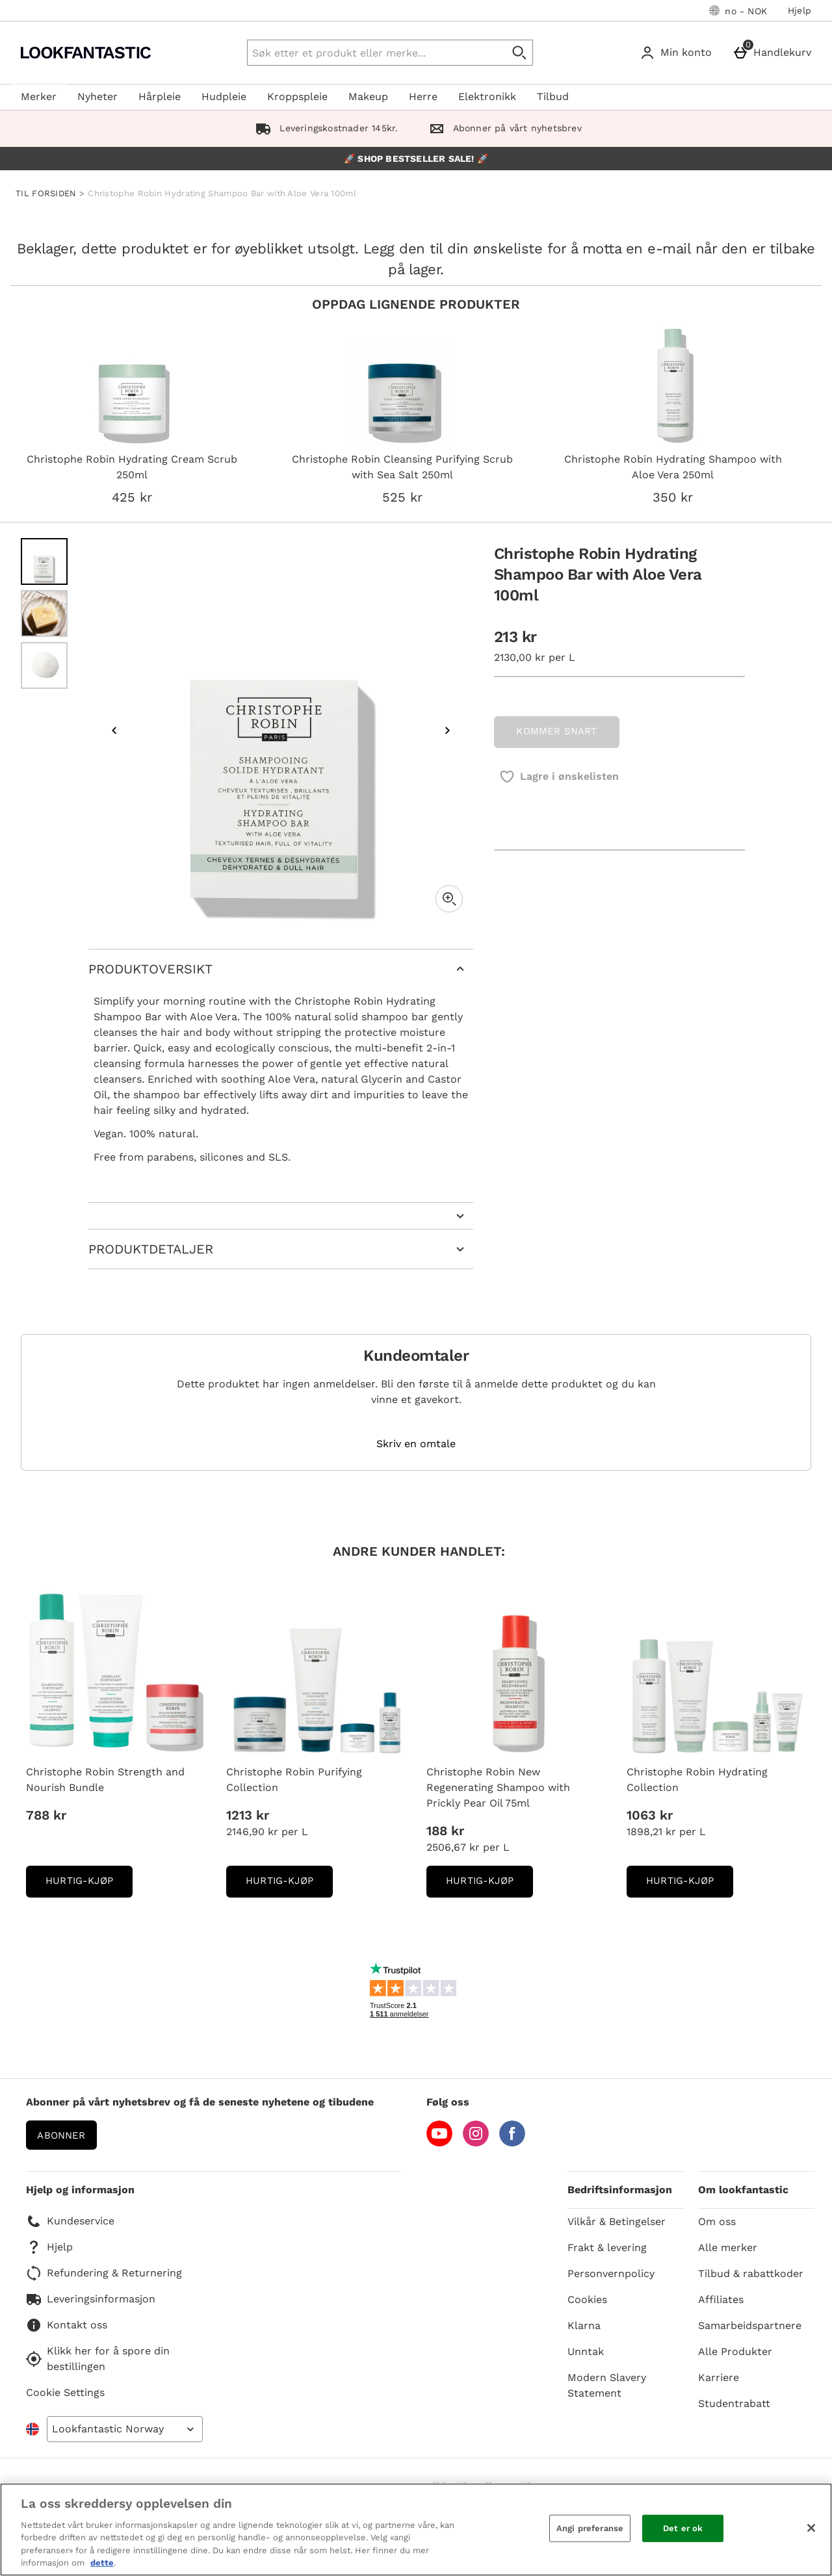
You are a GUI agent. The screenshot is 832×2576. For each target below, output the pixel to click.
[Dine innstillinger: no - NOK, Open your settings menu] (738, 10)
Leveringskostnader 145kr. (324, 128)
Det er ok (683, 2528)
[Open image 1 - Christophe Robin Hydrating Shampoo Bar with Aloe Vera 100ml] (44, 561)
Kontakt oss (66, 2325)
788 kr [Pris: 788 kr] (46, 1815)
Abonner (61, 2135)
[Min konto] (678, 52)
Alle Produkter (735, 2351)
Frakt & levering (607, 2247)
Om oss (717, 2221)
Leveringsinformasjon (90, 2299)
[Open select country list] (125, 2429)
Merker (39, 96)
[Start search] (520, 53)
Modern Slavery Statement (606, 2385)
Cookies (587, 2299)
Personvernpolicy (611, 2273)
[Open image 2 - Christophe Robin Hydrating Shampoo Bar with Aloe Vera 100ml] (44, 613)
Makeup (368, 96)
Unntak (585, 2351)
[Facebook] (512, 2143)
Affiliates (721, 2299)
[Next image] (447, 730)
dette (102, 2563)
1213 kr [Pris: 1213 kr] (247, 1815)
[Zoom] (449, 898)
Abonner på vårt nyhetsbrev (502, 128)
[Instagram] (476, 2143)
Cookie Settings (65, 2392)
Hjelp (799, 10)
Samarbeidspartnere (749, 2325)
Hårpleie (159, 96)
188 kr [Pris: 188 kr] (445, 1830)
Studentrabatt (734, 2403)
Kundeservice (70, 2221)
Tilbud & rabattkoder (750, 2273)
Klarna (584, 2325)
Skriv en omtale (416, 1444)
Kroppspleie (297, 96)
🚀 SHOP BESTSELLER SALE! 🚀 (416, 158)
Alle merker (727, 2247)
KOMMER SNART (556, 731)
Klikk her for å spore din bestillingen (98, 2359)
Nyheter (97, 96)
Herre (423, 96)
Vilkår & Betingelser (616, 2221)
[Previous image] (114, 730)
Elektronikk (487, 96)
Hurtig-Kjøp (89, 1885)
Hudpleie (224, 96)
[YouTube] (439, 2143)
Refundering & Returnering (104, 2273)
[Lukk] (811, 2528)
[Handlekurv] (774, 52)
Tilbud (553, 96)
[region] (416, 2529)
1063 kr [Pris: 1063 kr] (650, 1815)
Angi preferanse (589, 2528)
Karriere (718, 2377)
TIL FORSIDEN (46, 193)
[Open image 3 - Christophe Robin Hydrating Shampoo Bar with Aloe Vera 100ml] (44, 665)
